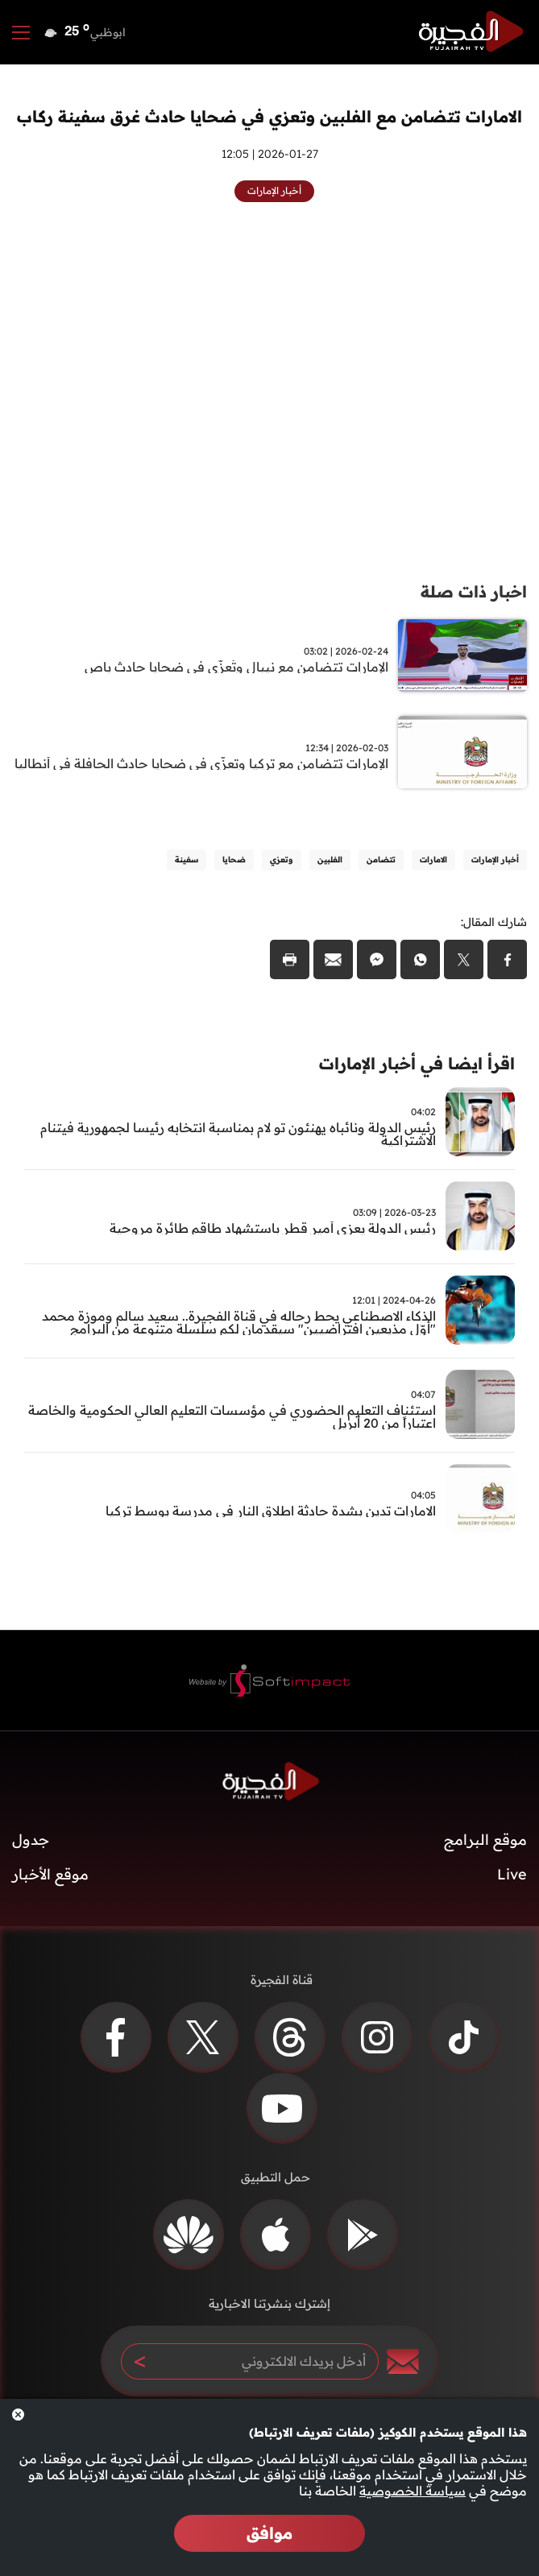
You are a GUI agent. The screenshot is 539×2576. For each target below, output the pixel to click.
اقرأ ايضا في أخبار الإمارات (417, 1063)
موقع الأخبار (50, 1874)
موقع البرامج (485, 1839)
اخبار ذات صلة (474, 591)
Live (512, 1874)
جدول (30, 1839)
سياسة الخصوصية (412, 2491)
